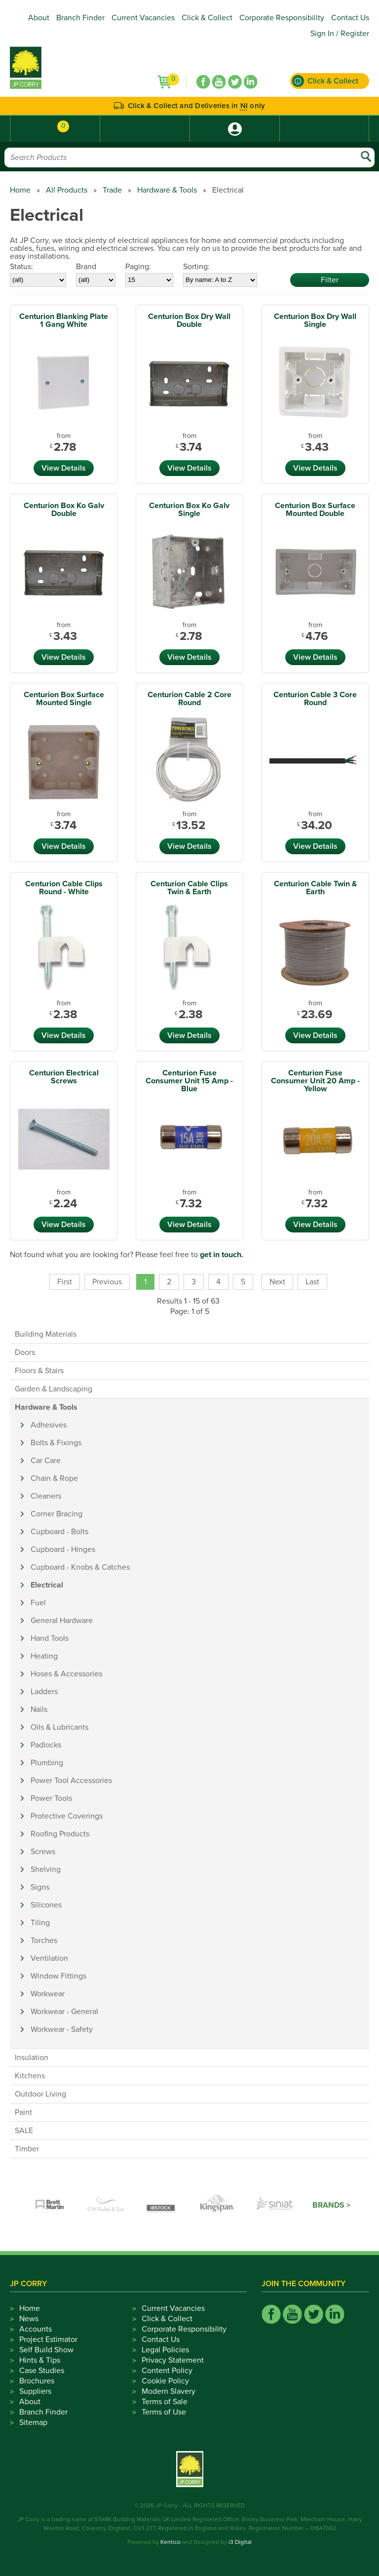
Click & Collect (207, 18)
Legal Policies (165, 2350)
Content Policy (167, 2371)
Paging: (138, 267)
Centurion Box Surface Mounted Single (64, 699)
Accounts (35, 2329)
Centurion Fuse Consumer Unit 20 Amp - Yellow (315, 1081)
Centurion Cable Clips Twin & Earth (189, 888)
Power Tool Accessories (71, 1780)
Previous (107, 1282)
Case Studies (41, 2371)
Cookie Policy (165, 2381)
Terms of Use (164, 2412)
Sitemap (33, 2422)
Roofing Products (60, 1834)
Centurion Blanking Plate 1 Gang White (63, 320)
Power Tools (51, 1798)
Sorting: (196, 267)
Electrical (47, 1585)
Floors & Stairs (39, 1371)
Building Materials (45, 1334)
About (38, 18)
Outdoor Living (40, 2094)
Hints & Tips (39, 2360)
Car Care (46, 1461)
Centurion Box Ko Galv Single (189, 509)
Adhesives (49, 1425)
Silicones (46, 1905)
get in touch (220, 1255)
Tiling (40, 1923)
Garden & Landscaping (53, 1389)
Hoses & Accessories (66, 1674)
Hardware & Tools (167, 190)
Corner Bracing (56, 1514)
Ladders (44, 1692)
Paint (23, 2112)
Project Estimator (48, 2339)
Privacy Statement (173, 2360)
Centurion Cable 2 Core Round (189, 699)
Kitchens (30, 2076)
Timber (27, 2149)
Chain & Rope (54, 1478)
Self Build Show (46, 2350)
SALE (24, 2131)
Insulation (31, 2057)
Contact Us (350, 18)
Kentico (170, 2541)
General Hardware (62, 1621)
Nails (39, 1709)
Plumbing (47, 1763)
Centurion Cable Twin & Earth (315, 888)
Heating (44, 1656)
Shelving (46, 1869)
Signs (40, 1887)
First (64, 1282)
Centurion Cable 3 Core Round (315, 699)
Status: (21, 267)
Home (20, 190)
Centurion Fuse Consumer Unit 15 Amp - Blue (189, 1081)
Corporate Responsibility (281, 18)
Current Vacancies (143, 18)
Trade (112, 190)
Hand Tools (50, 1638)
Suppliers (35, 2391)
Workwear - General (64, 2012)
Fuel (38, 1603)
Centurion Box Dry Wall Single (315, 320)
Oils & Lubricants (59, 1727)
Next (277, 1282)
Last (312, 1282)
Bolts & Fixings (56, 1443)
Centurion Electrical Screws (64, 1077)
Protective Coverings (67, 1816)
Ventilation (49, 1958)
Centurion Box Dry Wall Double (189, 320)
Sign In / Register (339, 34)
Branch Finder (80, 18)
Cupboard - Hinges (63, 1549)
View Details (63, 468)
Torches (44, 1940)
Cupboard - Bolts (59, 1532)
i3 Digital (240, 2541)
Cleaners (46, 1496)
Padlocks (46, 1745)
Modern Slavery (168, 2391)
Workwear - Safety (62, 2029)
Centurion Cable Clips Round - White (64, 888)
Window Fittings (58, 1976)
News (28, 2319)
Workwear (48, 1994)
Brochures (36, 2381)
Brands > (331, 2205)
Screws (43, 1852)
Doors (25, 1352)
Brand (86, 267)
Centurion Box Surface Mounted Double (315, 509)
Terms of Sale (165, 2402)
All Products (66, 190)
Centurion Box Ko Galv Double (64, 509)
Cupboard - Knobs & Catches (80, 1567)
